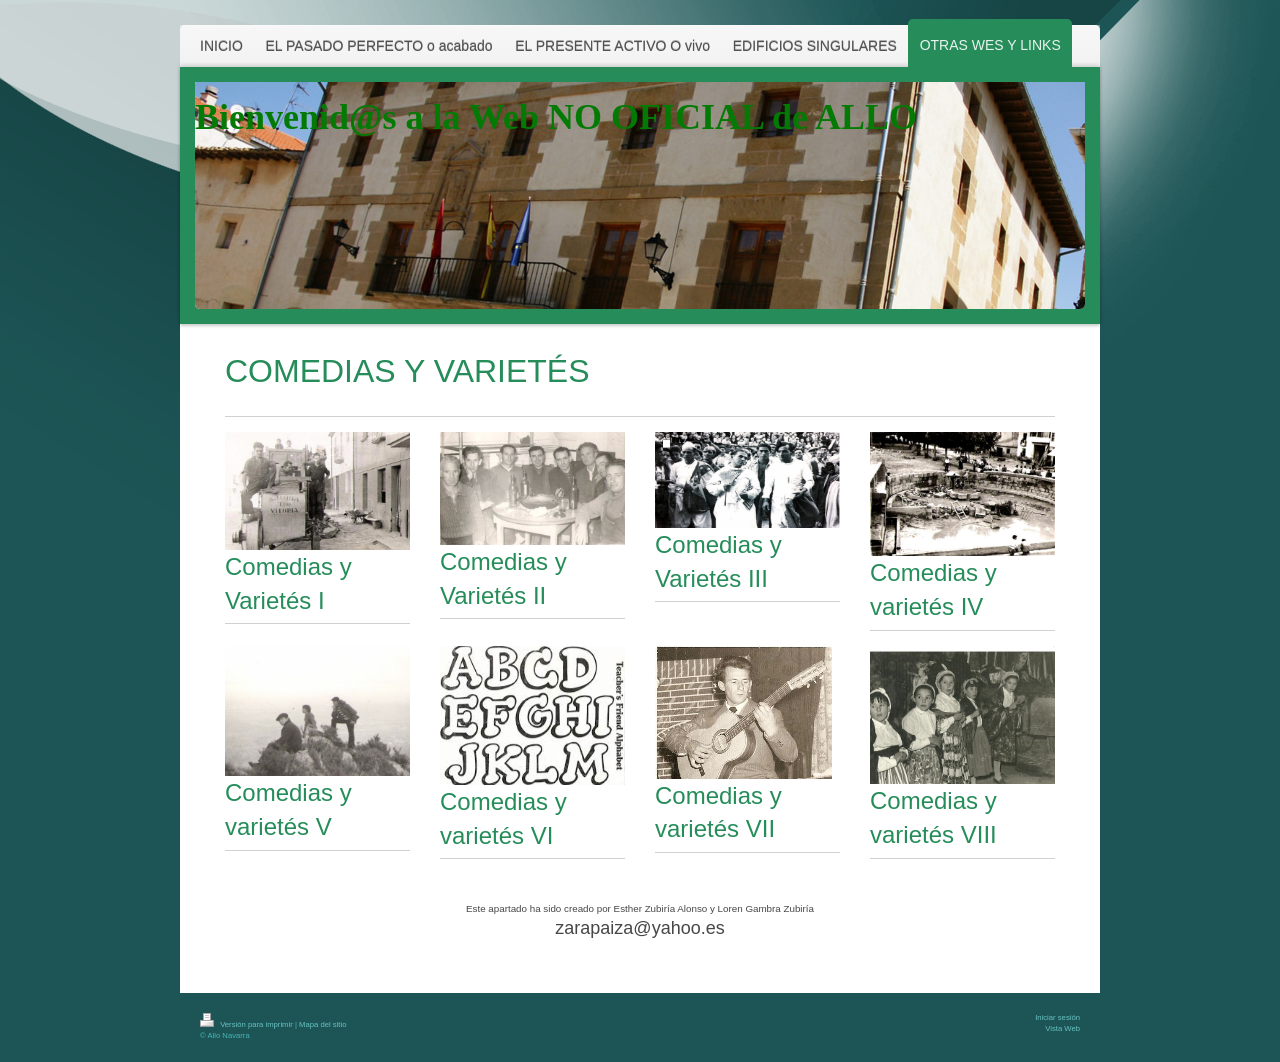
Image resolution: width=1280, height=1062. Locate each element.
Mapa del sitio (322, 1024)
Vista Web (1062, 1028)
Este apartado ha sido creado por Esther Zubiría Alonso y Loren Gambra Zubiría (640, 908)
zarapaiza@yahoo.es (639, 928)
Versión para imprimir (247, 1024)
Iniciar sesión (1057, 1017)
